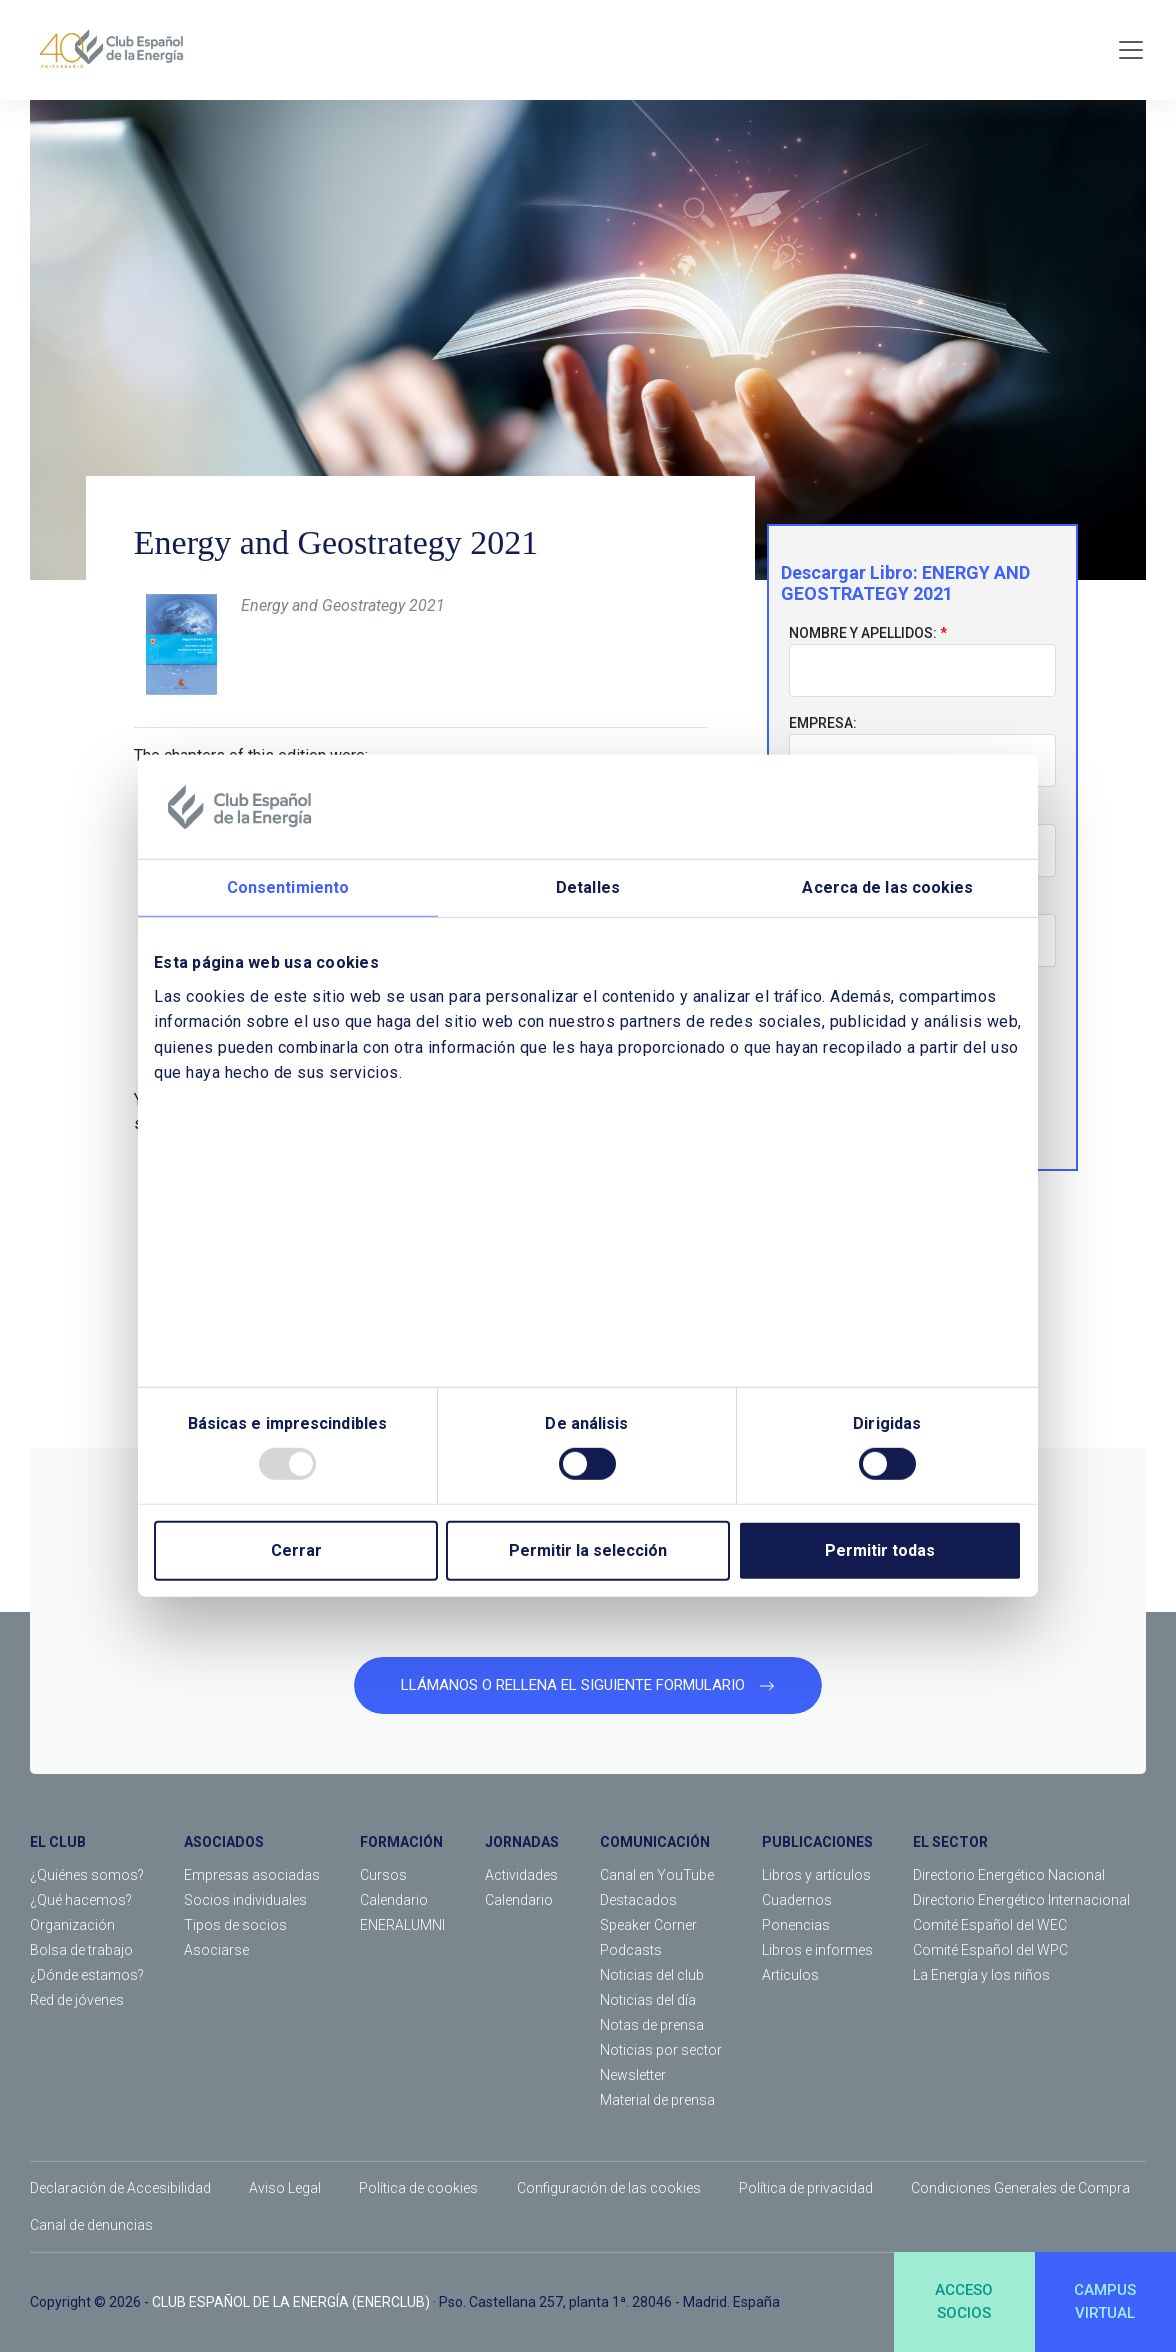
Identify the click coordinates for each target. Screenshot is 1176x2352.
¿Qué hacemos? (81, 1900)
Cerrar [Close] (296, 1550)
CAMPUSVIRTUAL (1105, 2301)
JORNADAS (522, 1842)
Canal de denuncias (91, 2225)
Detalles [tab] (588, 887)
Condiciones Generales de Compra (1020, 2188)
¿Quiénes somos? (87, 1875)
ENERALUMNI (402, 1925)
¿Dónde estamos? (87, 1975)
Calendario (394, 1900)
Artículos (790, 1975)
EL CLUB (58, 1842)
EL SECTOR (950, 1842)
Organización (72, 1925)
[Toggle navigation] (1131, 50)
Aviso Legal (285, 2188)
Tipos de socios (235, 1925)
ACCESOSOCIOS (964, 2301)
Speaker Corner (648, 1925)
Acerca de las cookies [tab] (887, 887)
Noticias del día (648, 2000)
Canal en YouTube (657, 1875)
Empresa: (823, 723)
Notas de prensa (652, 2025)
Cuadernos (797, 1900)
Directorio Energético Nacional (1009, 1875)
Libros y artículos (816, 1875)
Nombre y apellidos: (863, 633)
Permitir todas (880, 1550)
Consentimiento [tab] (288, 887)
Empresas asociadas (252, 1875)
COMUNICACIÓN (655, 1842)
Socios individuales (245, 1900)
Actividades (521, 1875)
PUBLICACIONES (817, 1842)
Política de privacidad (806, 2188)
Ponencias (796, 1925)
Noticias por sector (661, 2050)
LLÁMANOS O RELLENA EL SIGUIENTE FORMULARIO (588, 1685)
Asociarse (216, 1950)
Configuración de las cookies (609, 2188)
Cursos (383, 1875)
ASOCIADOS (224, 1842)
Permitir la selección (588, 1550)
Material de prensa (657, 2100)
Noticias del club (652, 1975)
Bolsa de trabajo (81, 1950)
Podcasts (631, 1950)
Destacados (638, 1900)
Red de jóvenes (77, 2000)
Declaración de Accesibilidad (120, 2188)
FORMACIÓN (401, 1842)
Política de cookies (418, 2188)
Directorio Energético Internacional (1021, 1900)
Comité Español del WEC (990, 1925)
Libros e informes (817, 1950)
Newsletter (633, 2075)
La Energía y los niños (981, 1975)
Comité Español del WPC (990, 1950)
